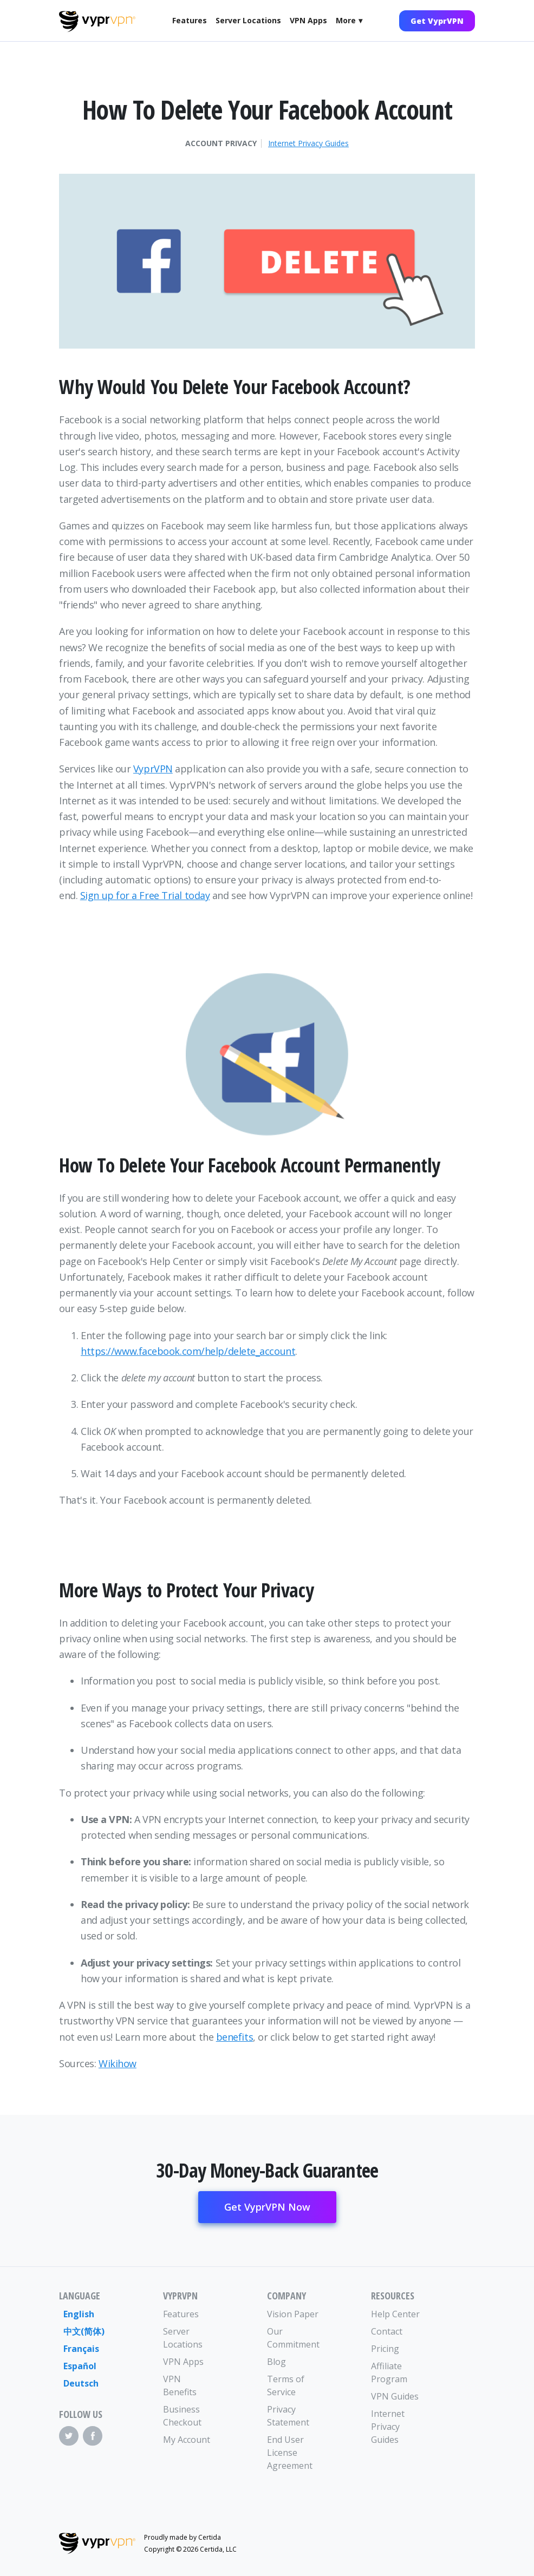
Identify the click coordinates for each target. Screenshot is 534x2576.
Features (189, 20)
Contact (386, 2331)
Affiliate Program (389, 2372)
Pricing (385, 2349)
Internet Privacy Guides (308, 143)
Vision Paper (292, 2314)
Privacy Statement (288, 2415)
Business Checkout (182, 2415)
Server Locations (248, 20)
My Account (186, 2440)
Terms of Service (285, 2385)
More (346, 20)
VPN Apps (308, 20)
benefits (234, 2036)
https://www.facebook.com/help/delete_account (188, 1351)
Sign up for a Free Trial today (145, 895)
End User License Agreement (289, 2453)
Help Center (395, 2314)
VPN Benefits (180, 2385)
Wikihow (117, 2063)
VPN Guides (395, 2396)
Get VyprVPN (437, 21)
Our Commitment (293, 2337)
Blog (276, 2362)
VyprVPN (153, 768)
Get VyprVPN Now (267, 2206)
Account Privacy (221, 143)
